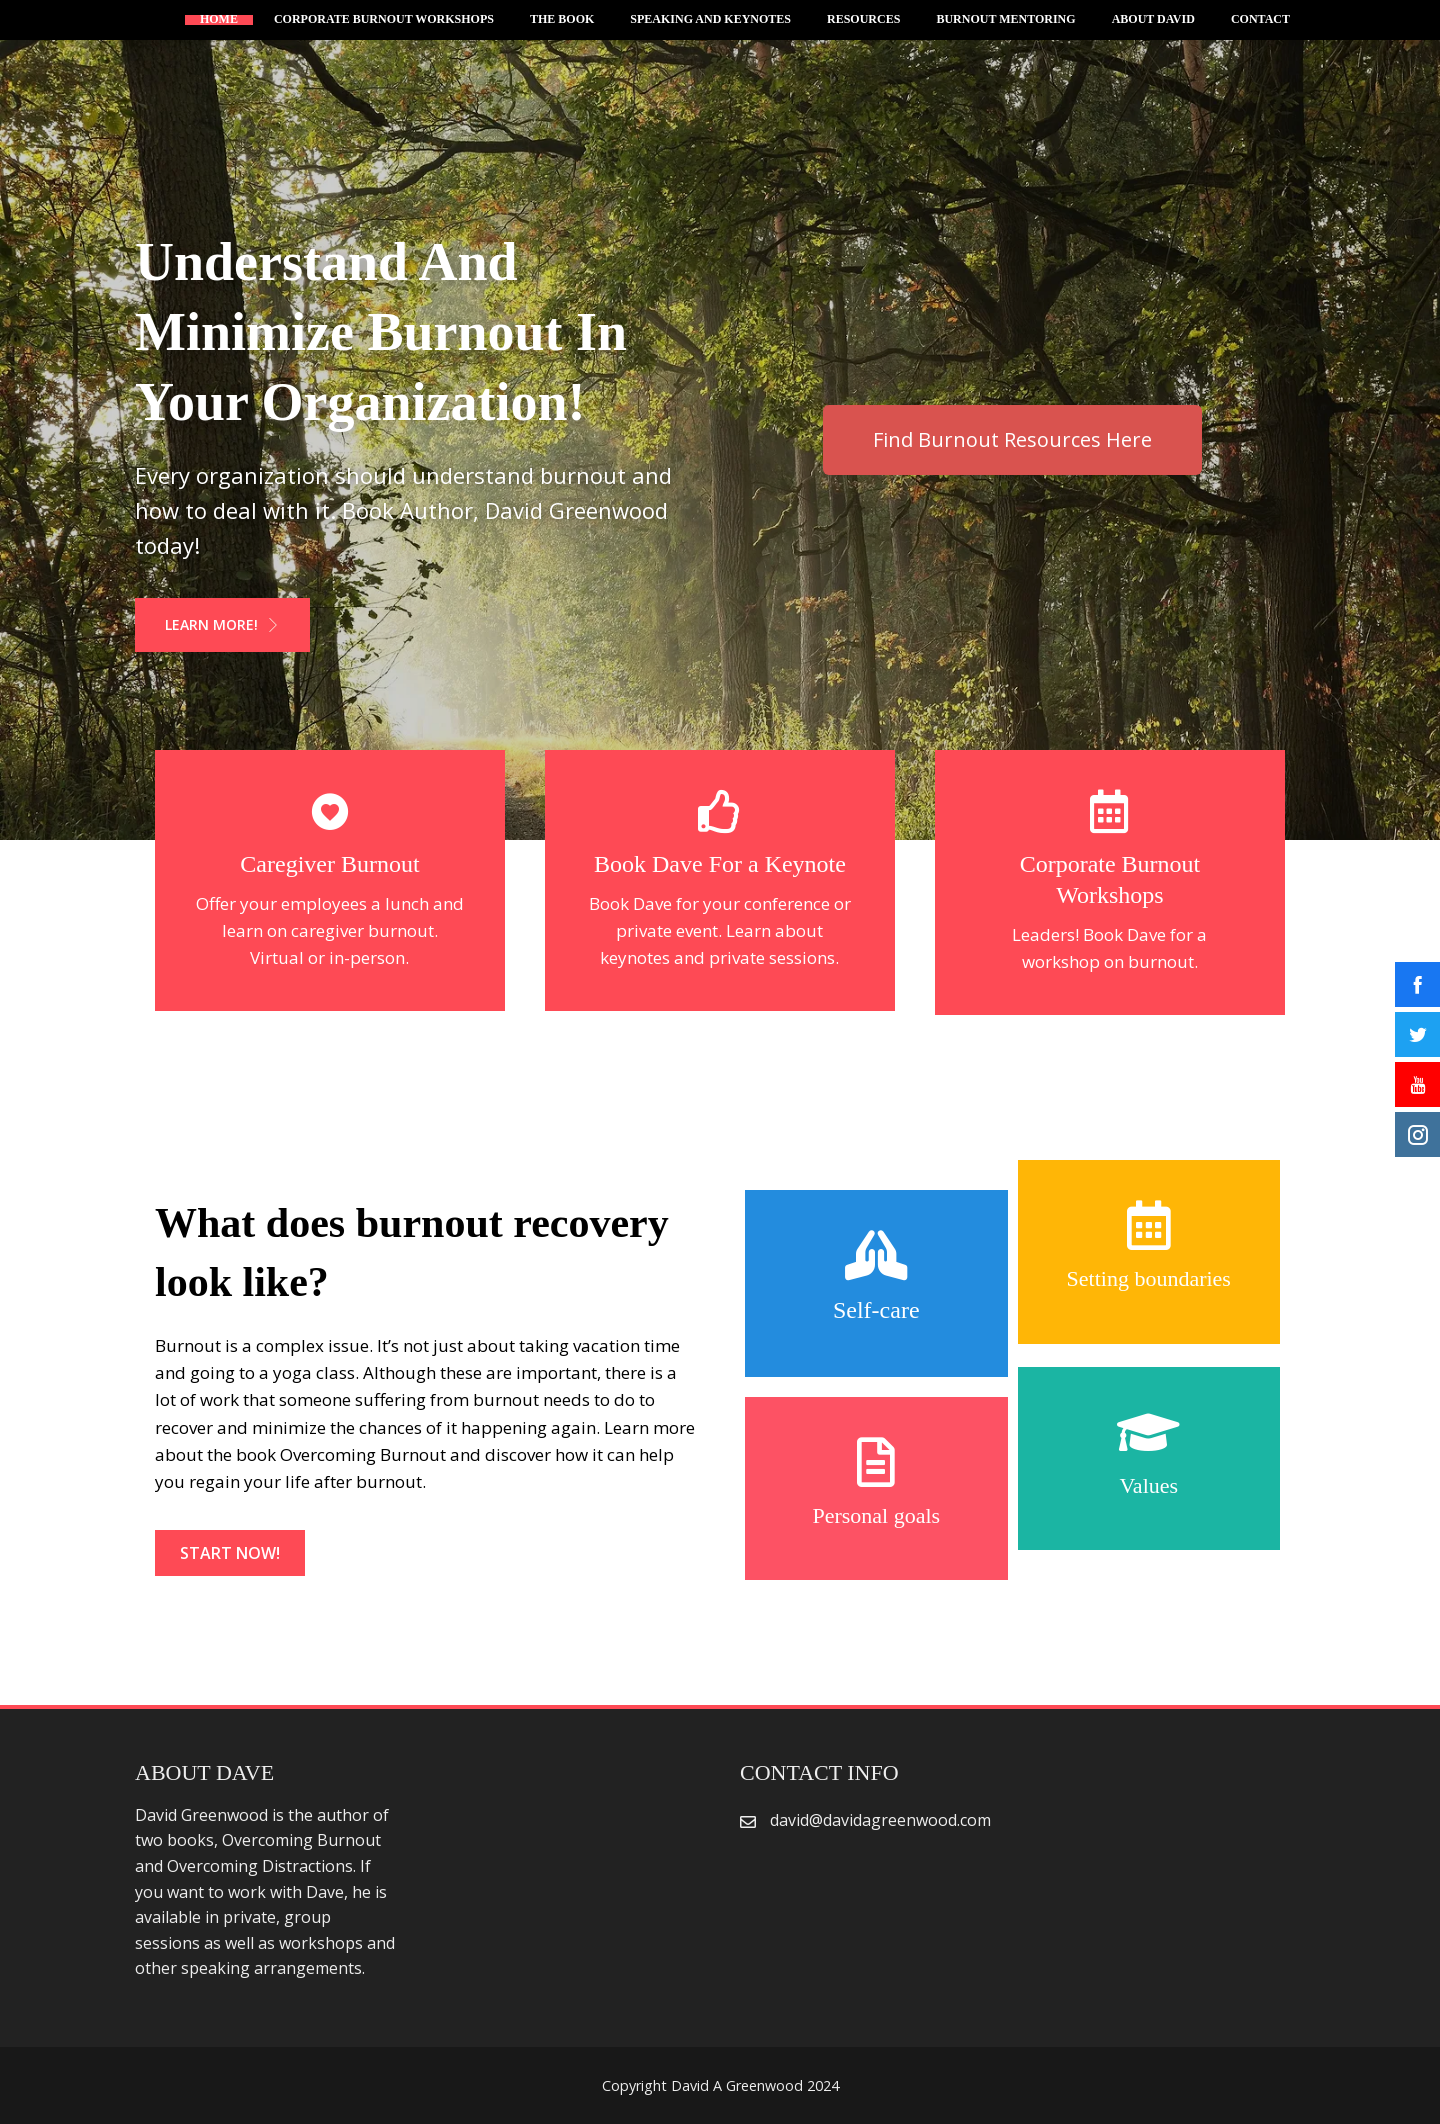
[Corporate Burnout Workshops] (1110, 812)
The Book (562, 20)
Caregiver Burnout (329, 864)
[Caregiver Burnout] (330, 812)
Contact (1260, 20)
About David (1153, 20)
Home (219, 20)
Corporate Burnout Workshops (384, 20)
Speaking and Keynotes (710, 20)
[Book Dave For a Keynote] (720, 812)
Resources (863, 20)
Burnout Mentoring (1005, 20)
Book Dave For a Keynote (720, 864)
